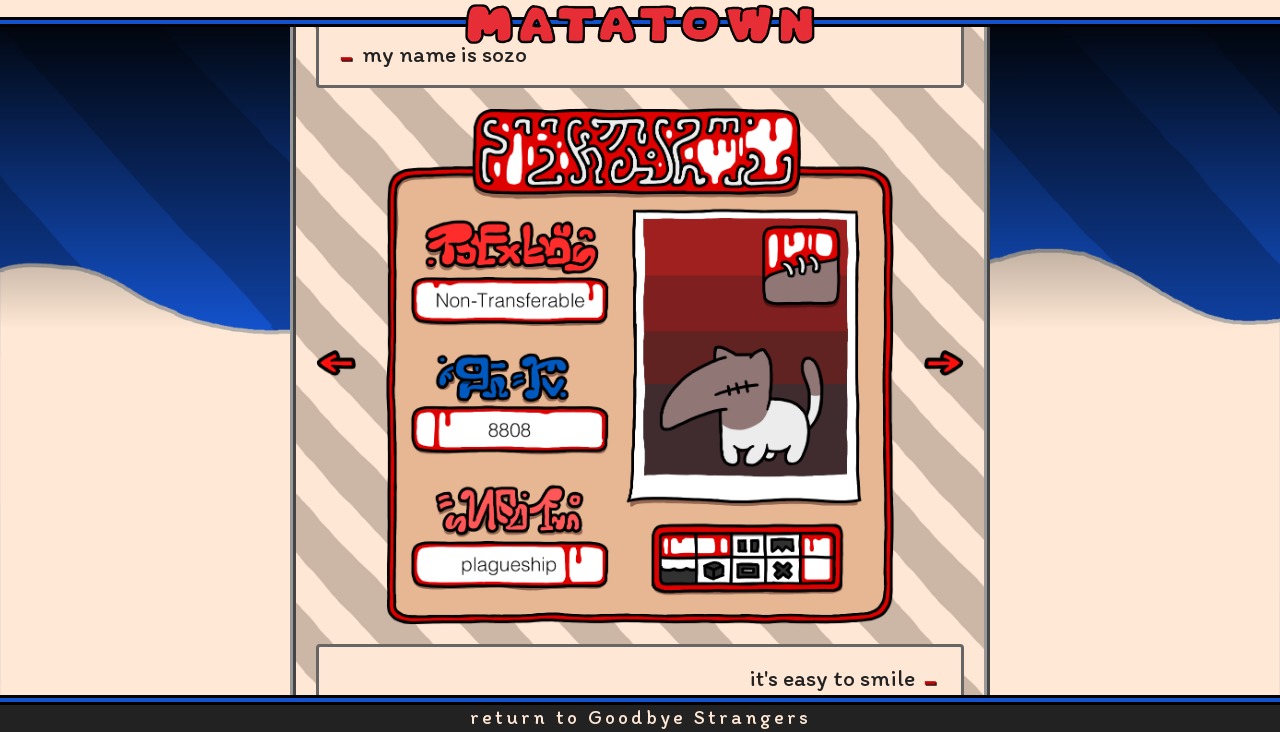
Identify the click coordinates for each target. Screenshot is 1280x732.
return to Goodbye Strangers (640, 717)
